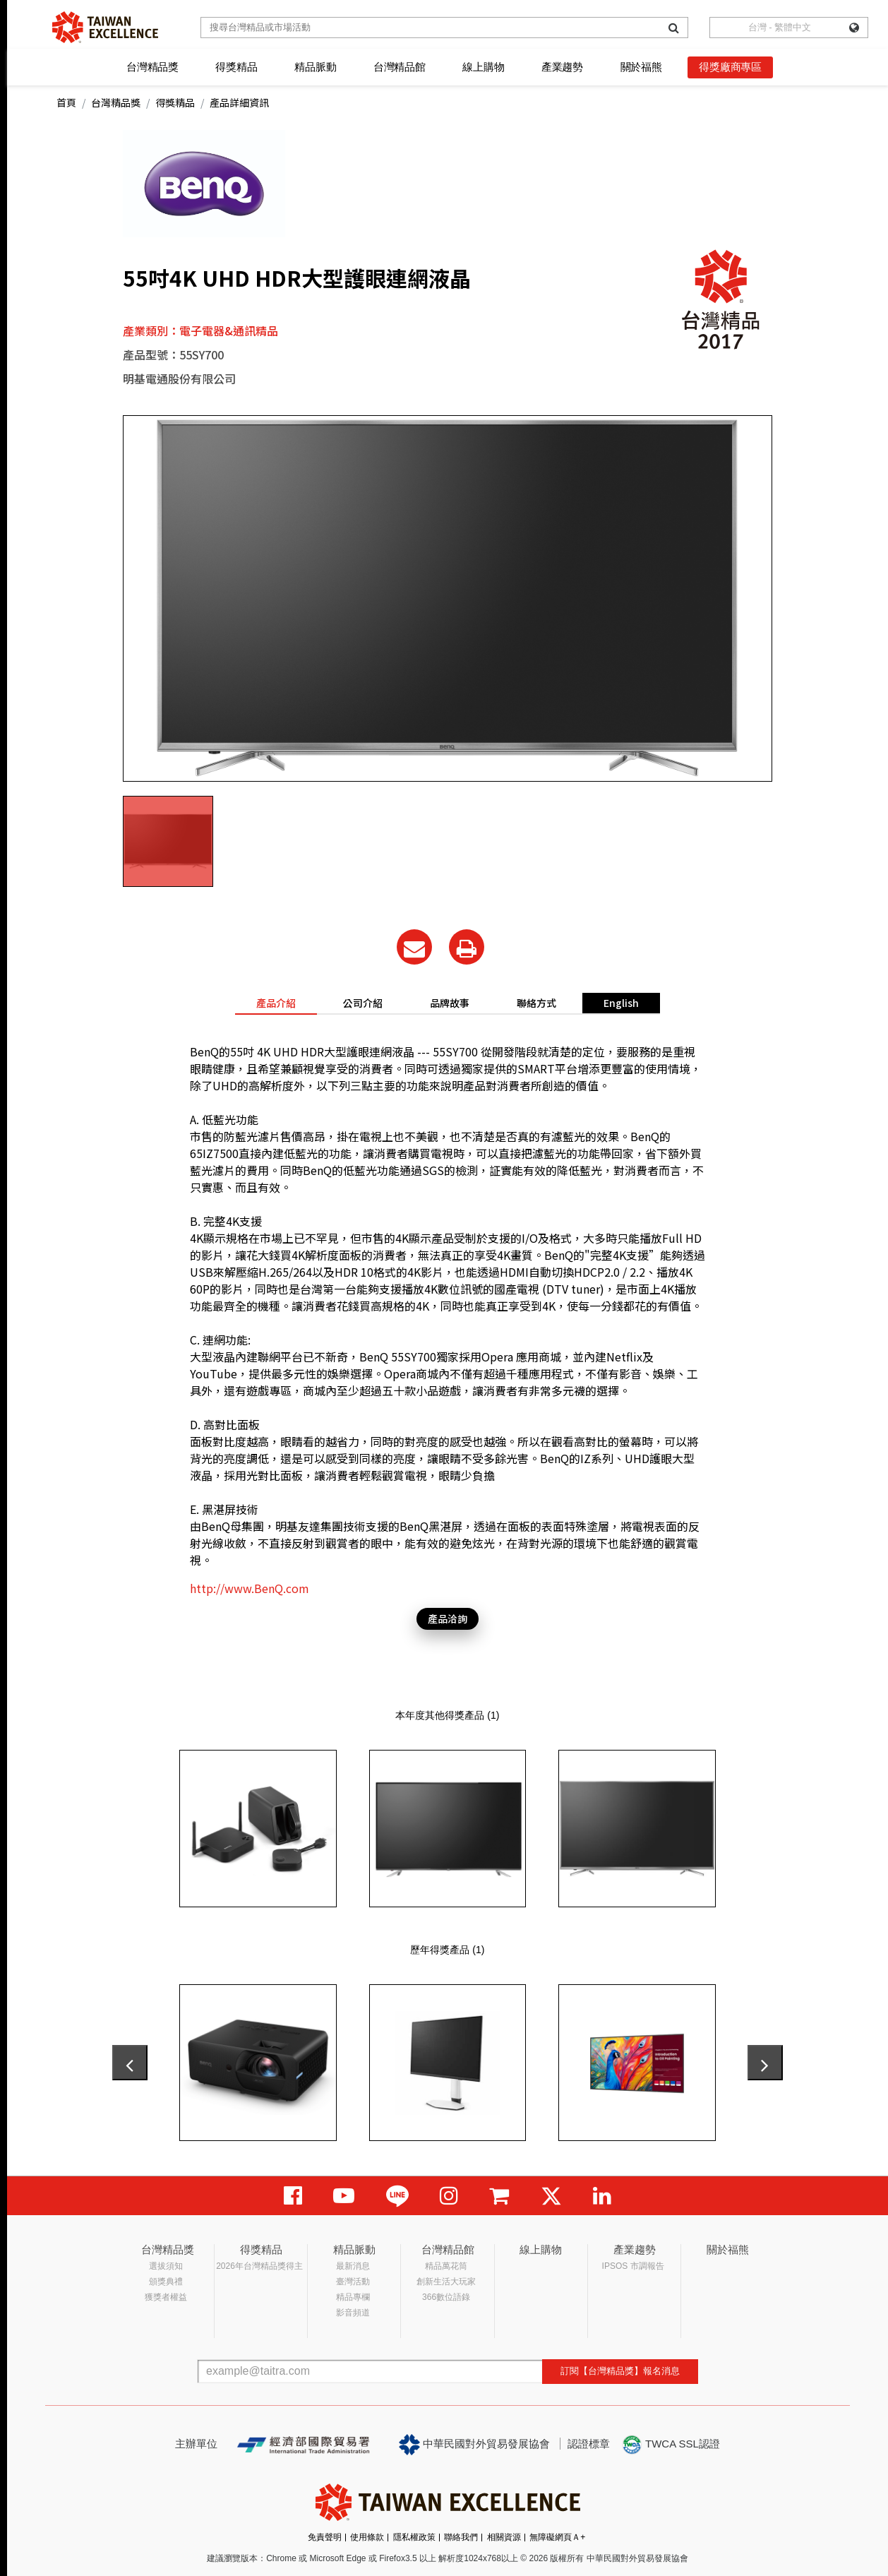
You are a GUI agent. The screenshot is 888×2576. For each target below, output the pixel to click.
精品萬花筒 (446, 2266)
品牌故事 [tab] (449, 1003)
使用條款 (367, 2537)
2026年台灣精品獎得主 (259, 2266)
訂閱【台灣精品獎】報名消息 (620, 2371)
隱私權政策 (414, 2537)
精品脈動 (315, 67)
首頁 (66, 102)
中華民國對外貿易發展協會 (474, 2444)
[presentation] (130, 2062)
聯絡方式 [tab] (536, 1003)
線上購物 (483, 67)
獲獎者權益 (166, 2297)
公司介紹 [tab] (363, 1003)
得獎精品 (236, 67)
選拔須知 (166, 2266)
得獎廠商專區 (730, 67)
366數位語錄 (446, 2297)
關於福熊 (641, 67)
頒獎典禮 (166, 2281)
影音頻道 (353, 2312)
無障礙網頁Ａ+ (557, 2537)
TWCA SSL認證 (670, 2444)
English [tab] (621, 1003)
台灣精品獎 (152, 67)
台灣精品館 (399, 67)
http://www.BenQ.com (249, 1588)
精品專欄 (353, 2297)
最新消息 (353, 2266)
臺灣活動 (353, 2281)
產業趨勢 (562, 67)
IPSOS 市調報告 (633, 2266)
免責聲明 (325, 2537)
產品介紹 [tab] (276, 1003)
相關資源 (504, 2537)
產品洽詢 (447, 1618)
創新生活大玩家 (446, 2281)
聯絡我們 (461, 2537)
